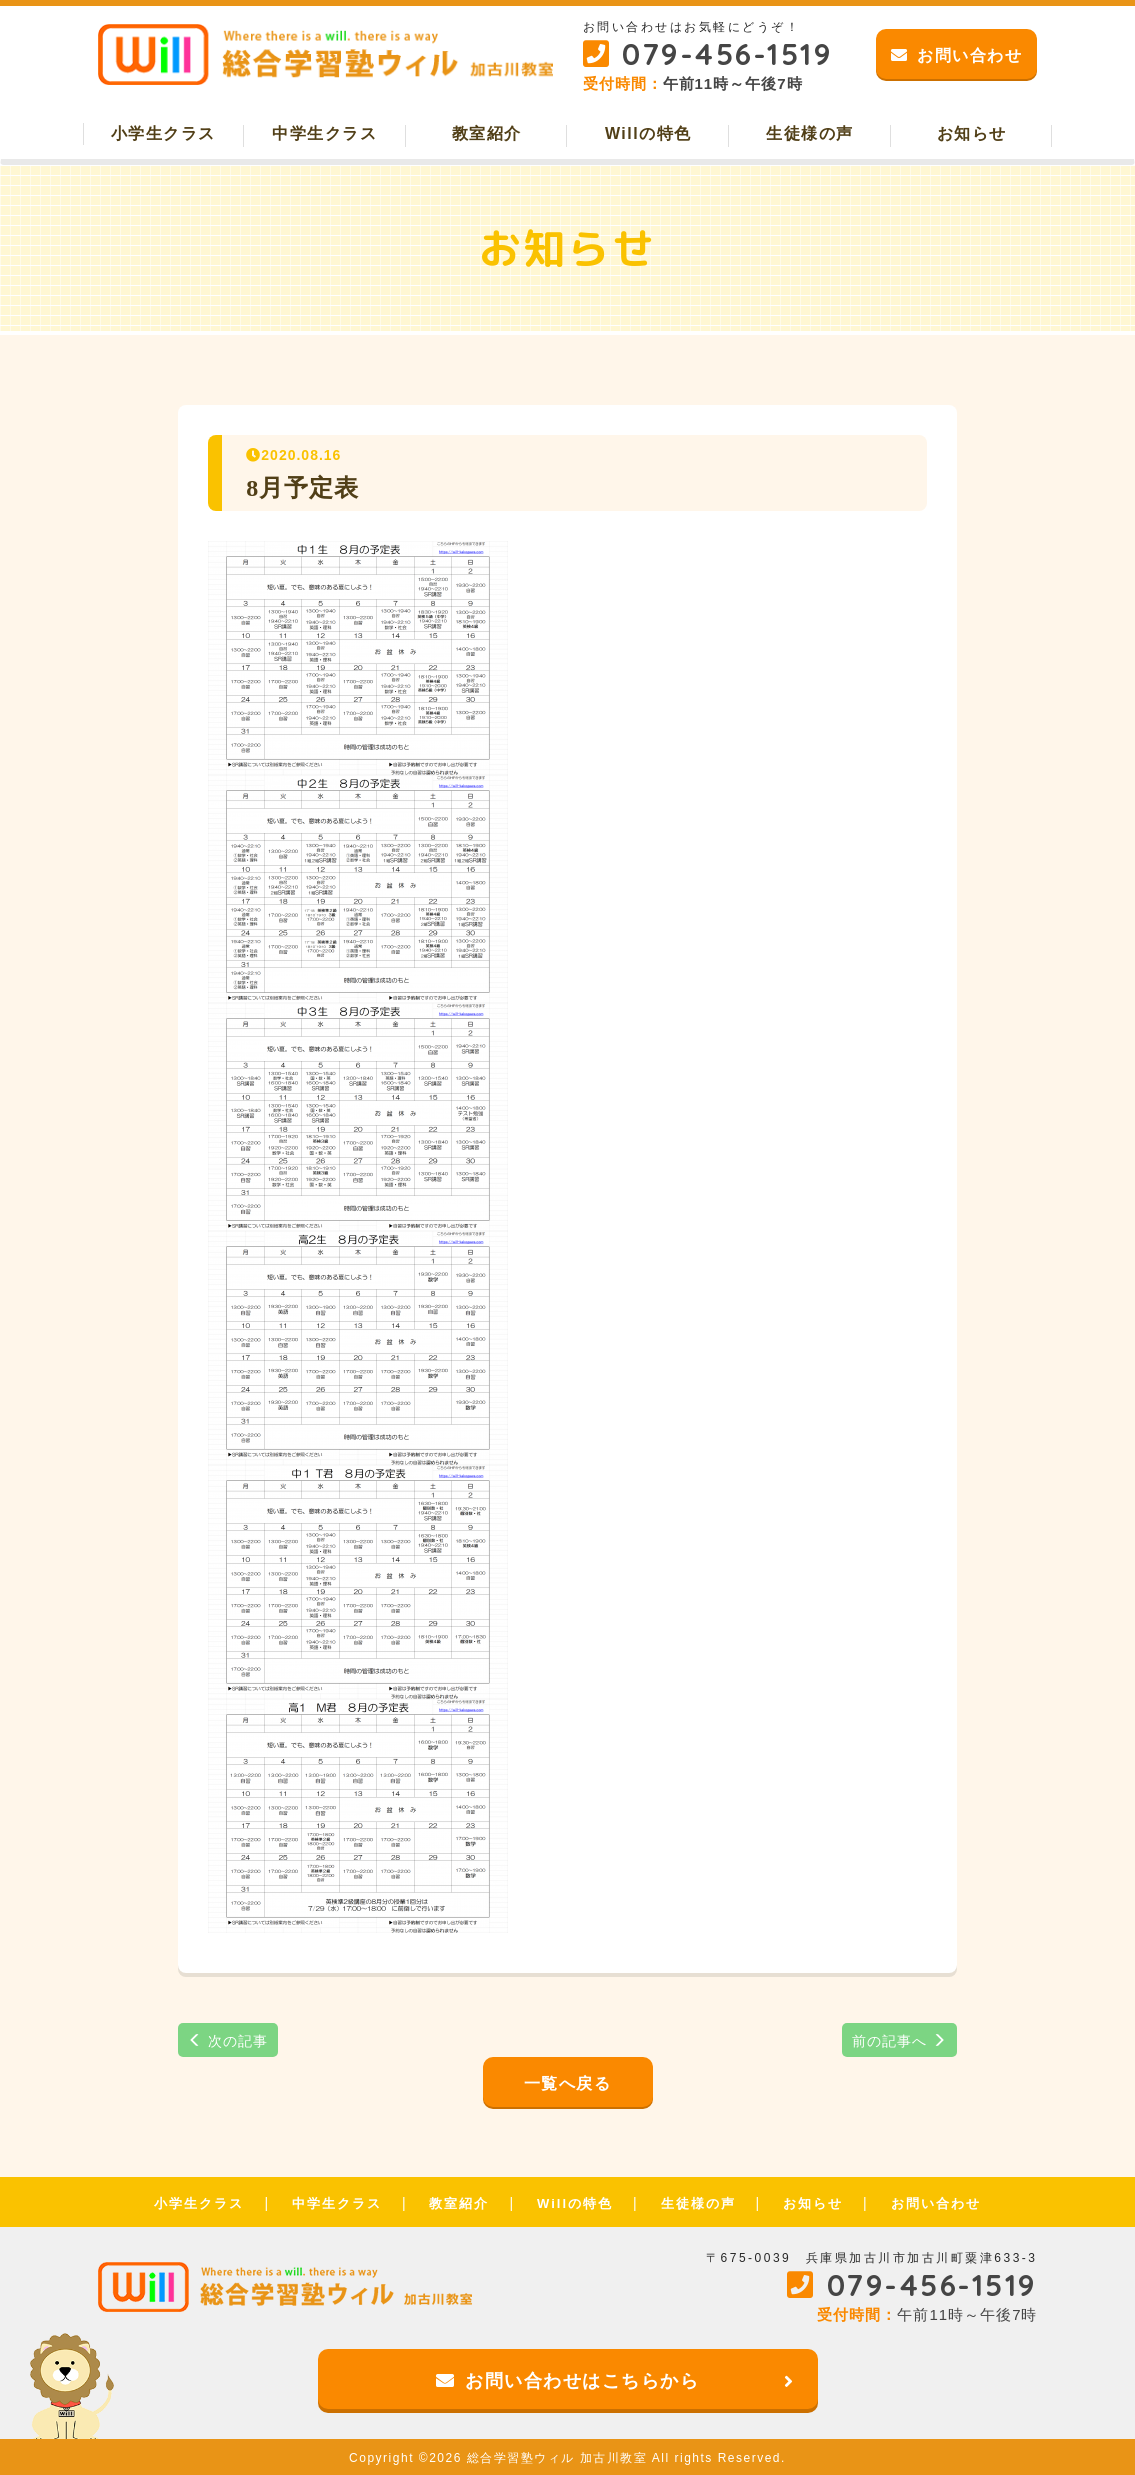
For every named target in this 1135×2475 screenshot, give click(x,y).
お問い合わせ (936, 2203)
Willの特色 (648, 133)
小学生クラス (163, 133)
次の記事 (228, 2041)
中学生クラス (324, 133)
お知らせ (972, 133)
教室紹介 (487, 133)
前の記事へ (899, 2041)
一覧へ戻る (568, 2083)
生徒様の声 (810, 133)
